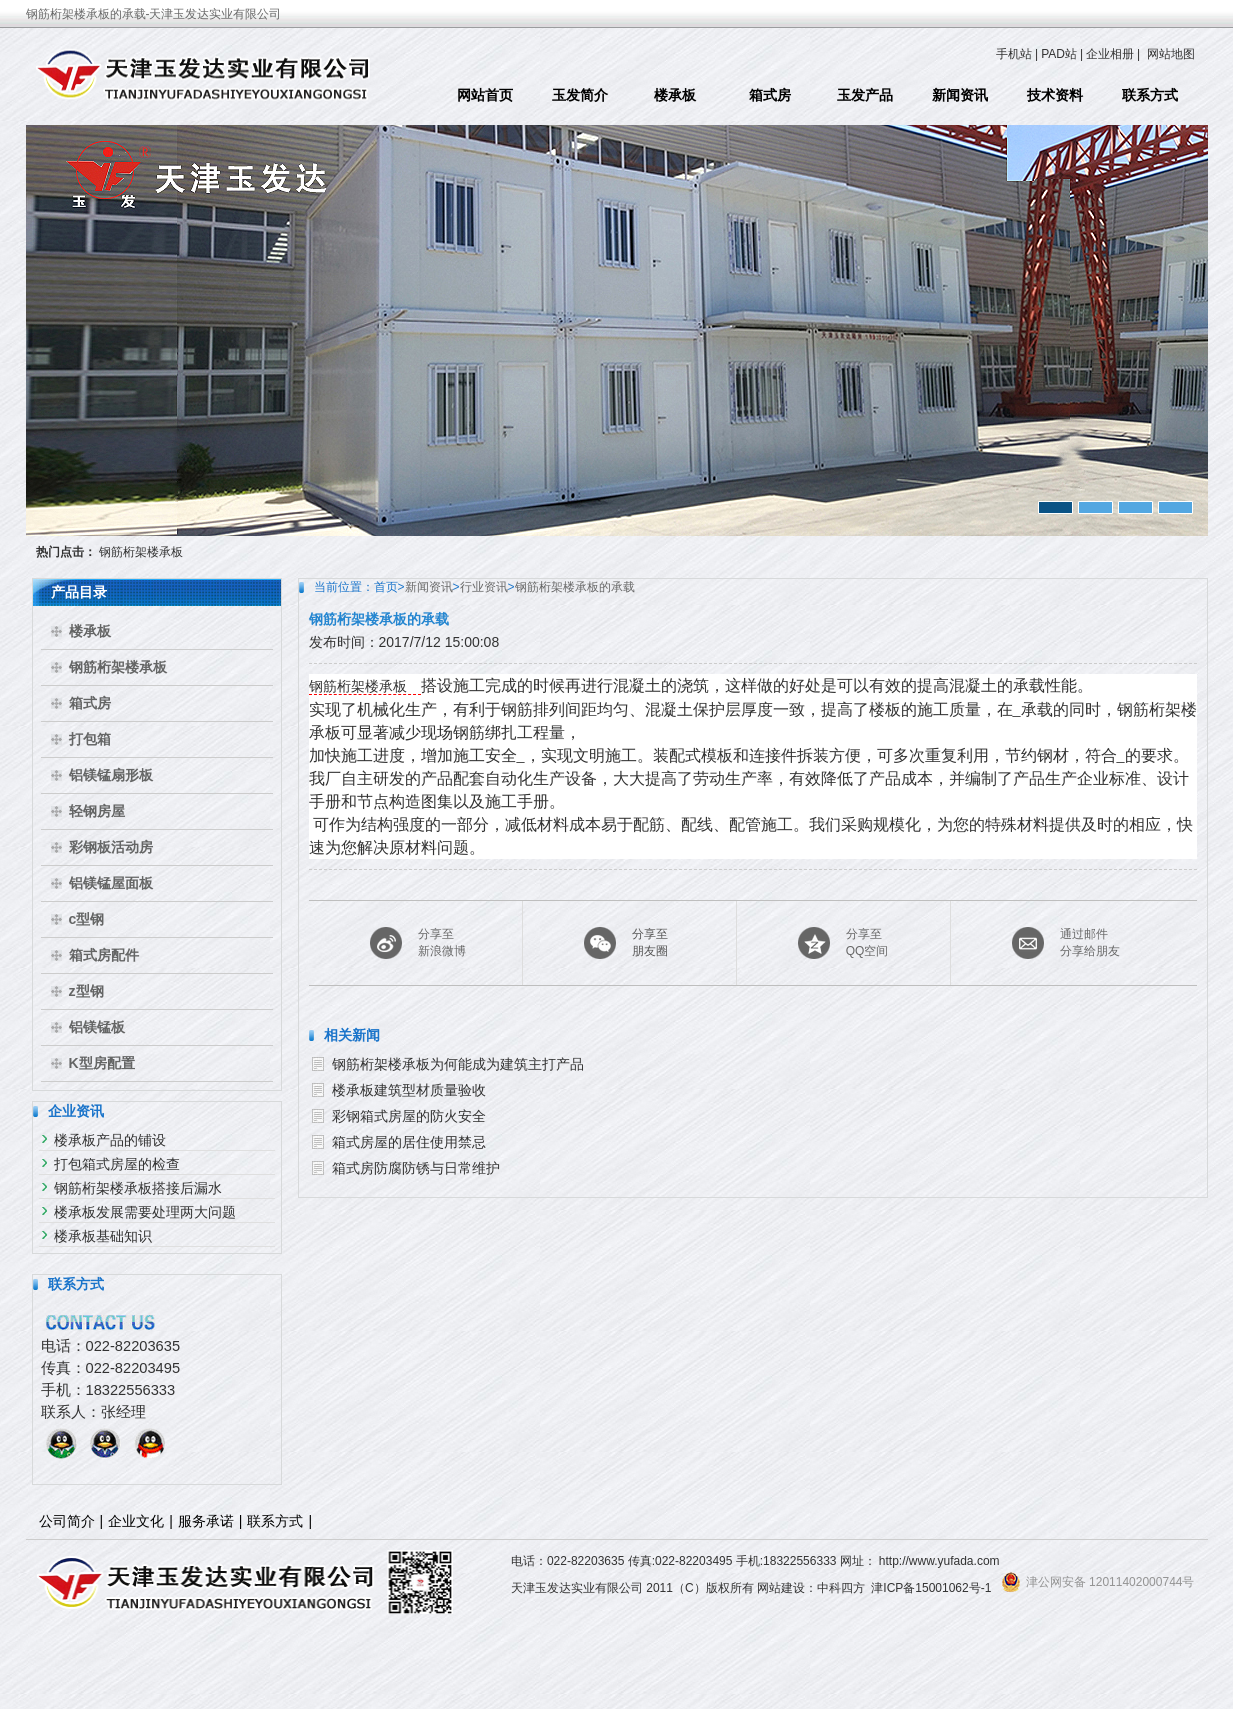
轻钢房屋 (97, 811)
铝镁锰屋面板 (111, 883)
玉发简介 (580, 95)
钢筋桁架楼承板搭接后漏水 (138, 1188)
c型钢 (87, 919)
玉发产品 (865, 95)
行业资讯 (484, 587)
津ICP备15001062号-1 (931, 1588)
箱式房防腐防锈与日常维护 (416, 1168)
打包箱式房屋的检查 (117, 1164)
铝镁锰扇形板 (111, 775)
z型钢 (86, 991)
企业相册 (1110, 54)
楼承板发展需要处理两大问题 (145, 1212)
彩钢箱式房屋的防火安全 (409, 1116)
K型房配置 (102, 1063)
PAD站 (1059, 54)
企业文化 (136, 1521)
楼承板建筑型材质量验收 (409, 1090)
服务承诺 (206, 1521)
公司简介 (67, 1521)
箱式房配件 (104, 955)
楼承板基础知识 (103, 1236)
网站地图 (1171, 54)
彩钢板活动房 (111, 847)
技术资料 (1055, 95)
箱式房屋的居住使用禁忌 (409, 1142)
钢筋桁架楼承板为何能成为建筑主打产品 (458, 1064)
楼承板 (675, 95)
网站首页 (485, 95)
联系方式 (1150, 95)
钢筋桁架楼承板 (141, 552)
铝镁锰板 (97, 1027)
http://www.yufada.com (939, 1561)
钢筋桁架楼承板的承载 (575, 587)
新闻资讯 (960, 95)
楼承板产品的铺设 (110, 1140)
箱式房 (770, 95)
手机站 (1014, 54)
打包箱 (90, 739)
